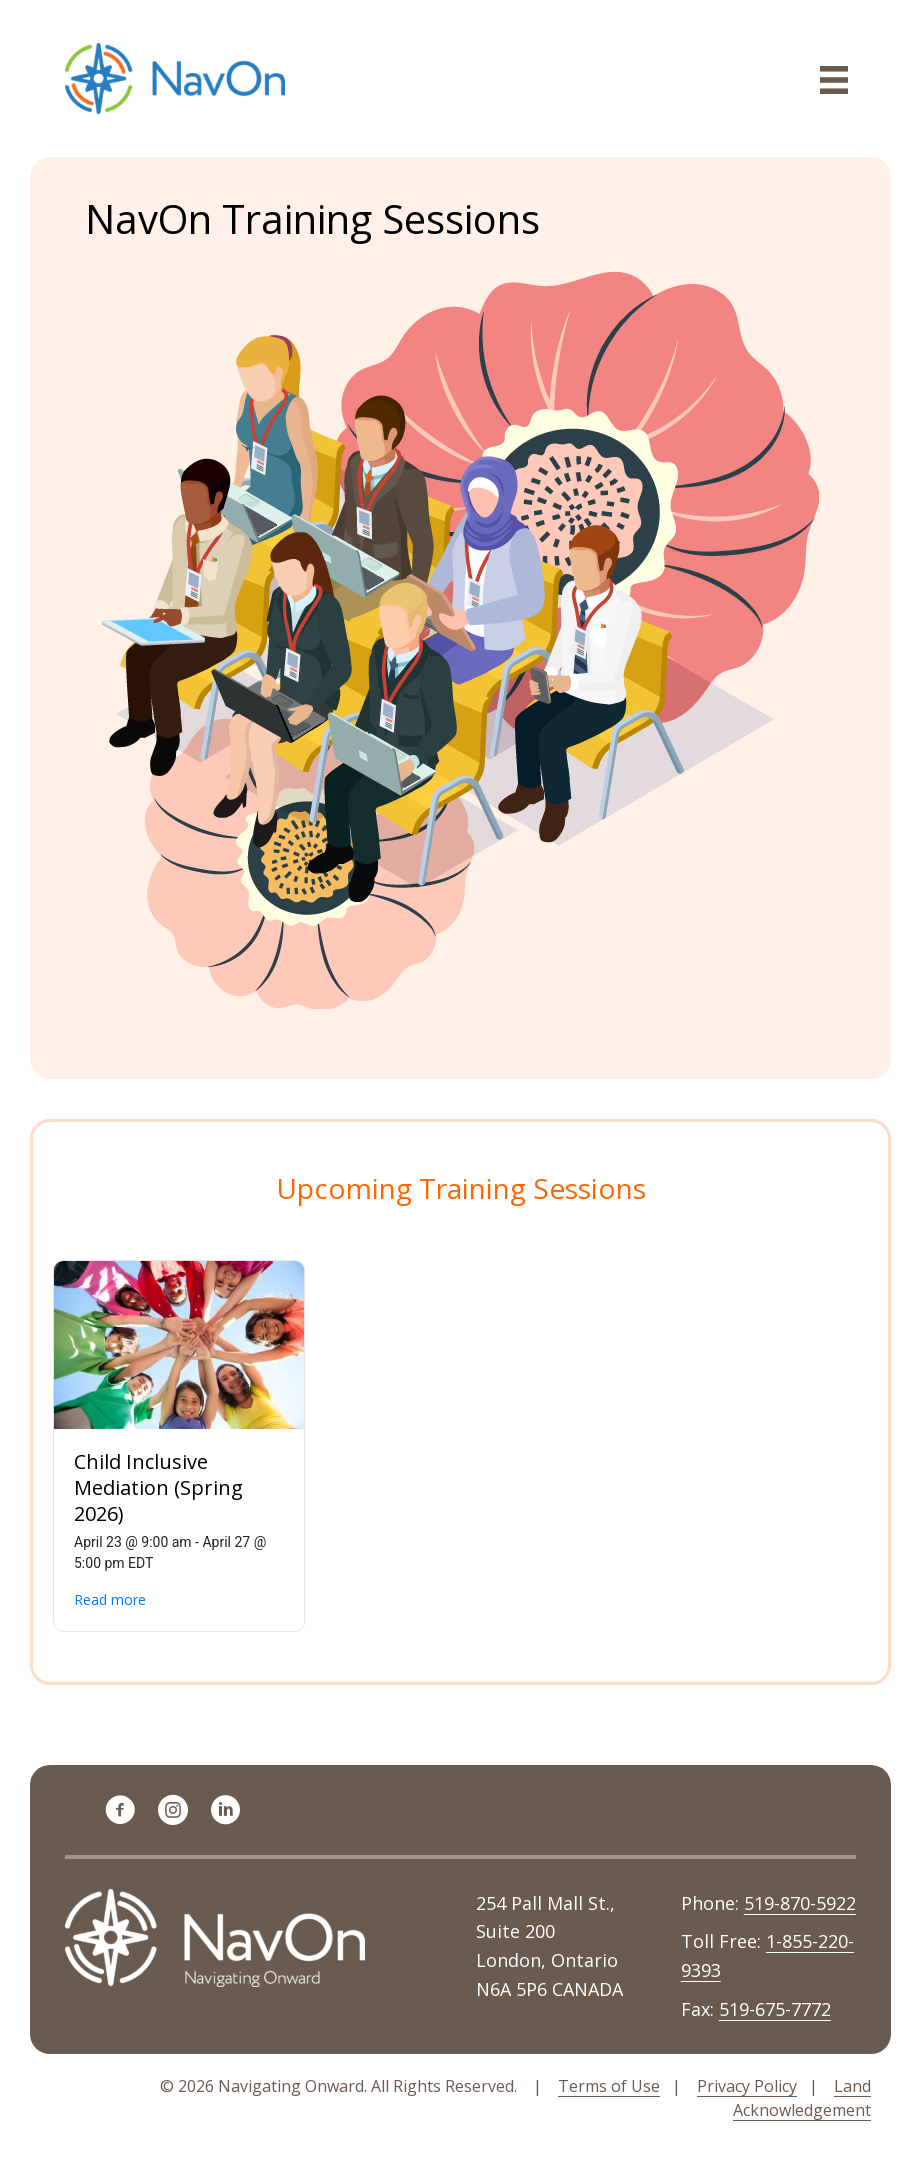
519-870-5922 (800, 1903)
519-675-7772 (775, 2009)
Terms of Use (609, 2086)
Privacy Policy (747, 2086)
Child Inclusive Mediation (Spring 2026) (158, 1487)
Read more (110, 1599)
